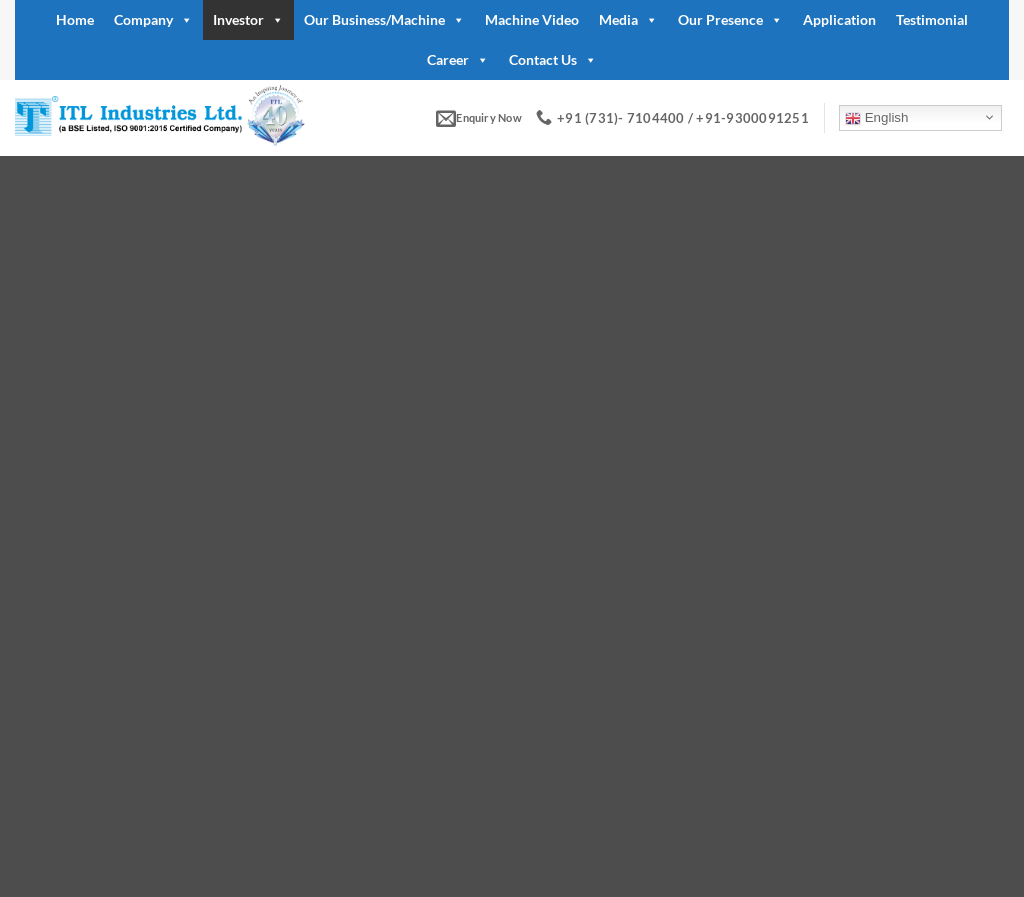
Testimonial (932, 19)
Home (75, 19)
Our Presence (730, 20)
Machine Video (532, 19)
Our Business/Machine (384, 20)
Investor (248, 20)
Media (628, 20)
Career (458, 60)
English (876, 118)
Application (839, 19)
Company (153, 20)
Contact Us (553, 60)
